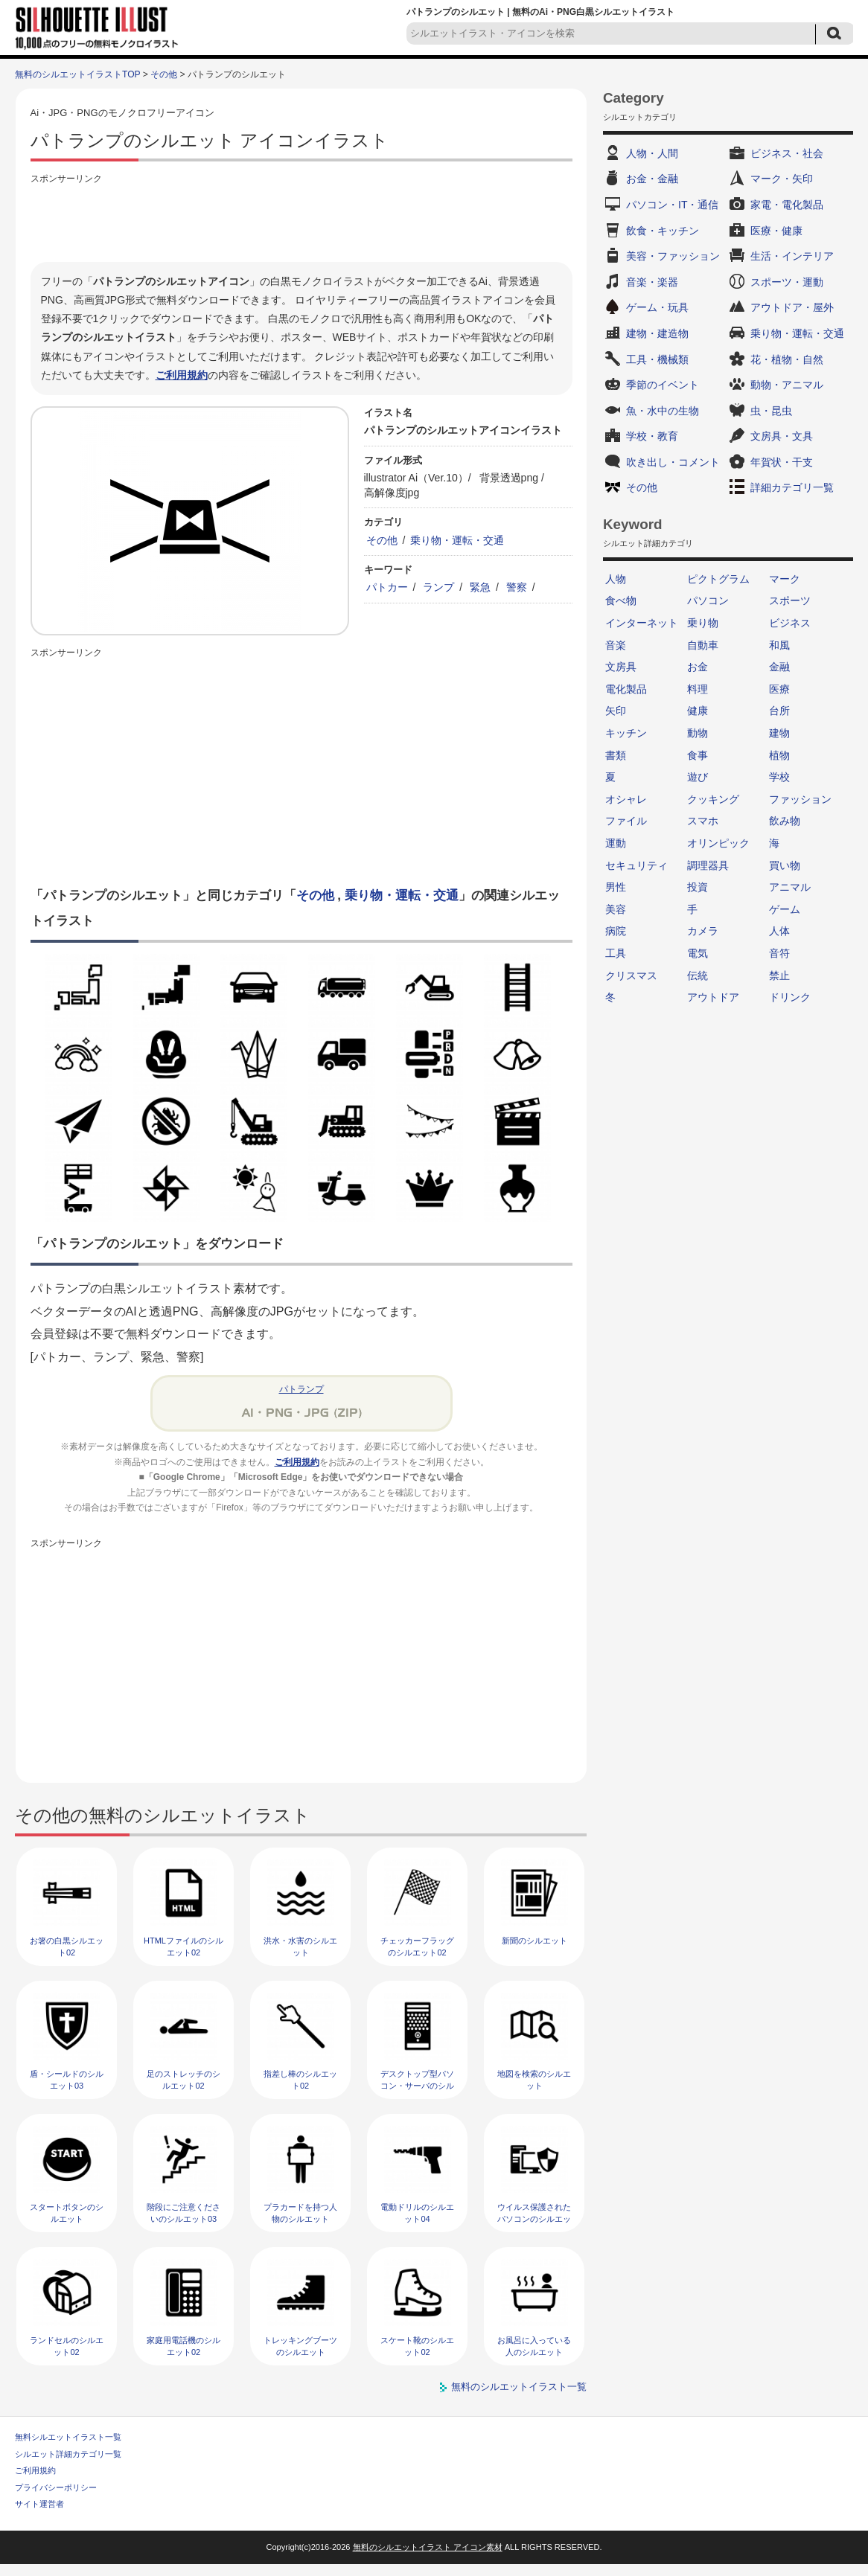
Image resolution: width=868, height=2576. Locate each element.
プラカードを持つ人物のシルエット (300, 2212)
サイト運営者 (39, 2503)
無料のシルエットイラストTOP (77, 74)
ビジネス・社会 (786, 153)
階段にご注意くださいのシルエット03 (183, 2212)
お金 (697, 667)
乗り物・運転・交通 (457, 540)
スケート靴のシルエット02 (417, 2346)
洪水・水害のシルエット (300, 1946)
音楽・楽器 (652, 282)
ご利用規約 (182, 375)
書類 (615, 755)
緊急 (480, 587)
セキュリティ (636, 865)
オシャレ (626, 799)
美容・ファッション (673, 256)
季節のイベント (662, 385)
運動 (615, 843)
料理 (697, 689)
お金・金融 (652, 179)
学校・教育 (652, 436)
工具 (615, 953)
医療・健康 (776, 231)
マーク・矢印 (781, 179)
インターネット (641, 623)
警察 (516, 587)
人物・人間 (652, 153)
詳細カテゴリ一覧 (792, 487)
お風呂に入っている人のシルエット (534, 2346)
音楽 (615, 645)
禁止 (779, 975)
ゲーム (784, 909)
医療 (779, 689)
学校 (779, 777)
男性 (615, 887)
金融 (779, 667)
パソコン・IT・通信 (672, 205)
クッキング (713, 799)
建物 (779, 733)
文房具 (620, 667)
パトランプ (301, 1389)
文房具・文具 (781, 436)
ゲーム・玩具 (657, 307)
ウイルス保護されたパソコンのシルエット (534, 2218)
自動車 (702, 645)
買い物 (784, 865)
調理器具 (708, 865)
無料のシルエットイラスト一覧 (519, 2386)
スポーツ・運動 (786, 282)
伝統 (697, 975)
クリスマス (631, 975)
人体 (779, 931)
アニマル (790, 887)
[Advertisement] (301, 221)
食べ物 (620, 600)
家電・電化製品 (786, 205)
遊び (697, 777)
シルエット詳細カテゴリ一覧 (68, 2454)
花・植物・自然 (786, 359)
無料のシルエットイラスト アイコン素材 (427, 2547)
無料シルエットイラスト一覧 (68, 2436)
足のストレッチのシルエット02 (183, 2079)
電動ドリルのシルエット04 (417, 2212)
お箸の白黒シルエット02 (66, 1946)
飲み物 (784, 821)
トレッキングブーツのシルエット (300, 2346)
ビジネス (790, 623)
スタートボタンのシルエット (66, 2212)
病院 (615, 931)
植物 (779, 755)
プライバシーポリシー (56, 2487)
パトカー (387, 587)
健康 (697, 711)
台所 (779, 711)
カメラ (702, 931)
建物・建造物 (657, 333)
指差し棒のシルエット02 (300, 2079)
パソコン (708, 600)
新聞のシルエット (534, 1940)
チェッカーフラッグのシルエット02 (417, 1946)
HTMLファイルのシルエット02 (183, 1946)
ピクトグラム (718, 579)
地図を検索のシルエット (534, 2079)
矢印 (615, 711)
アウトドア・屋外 (792, 307)
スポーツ (790, 600)
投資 (697, 887)
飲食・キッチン (662, 231)
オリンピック (718, 843)
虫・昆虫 (771, 411)
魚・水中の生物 (662, 411)
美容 (615, 909)
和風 (779, 645)
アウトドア (713, 997)
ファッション (800, 799)
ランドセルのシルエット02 (66, 2346)
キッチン (626, 733)
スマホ (702, 821)
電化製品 (626, 689)
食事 (697, 755)
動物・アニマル (786, 385)
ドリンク (790, 997)
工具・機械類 (657, 359)
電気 (697, 953)
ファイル (626, 821)
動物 (697, 733)
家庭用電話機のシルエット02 (183, 2346)
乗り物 (702, 623)
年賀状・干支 (781, 462)
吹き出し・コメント (673, 462)
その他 (163, 74)
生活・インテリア (792, 256)
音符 (779, 953)
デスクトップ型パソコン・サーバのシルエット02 (417, 2085)
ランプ (438, 587)
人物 (615, 579)
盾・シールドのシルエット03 (66, 2079)
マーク (784, 579)
